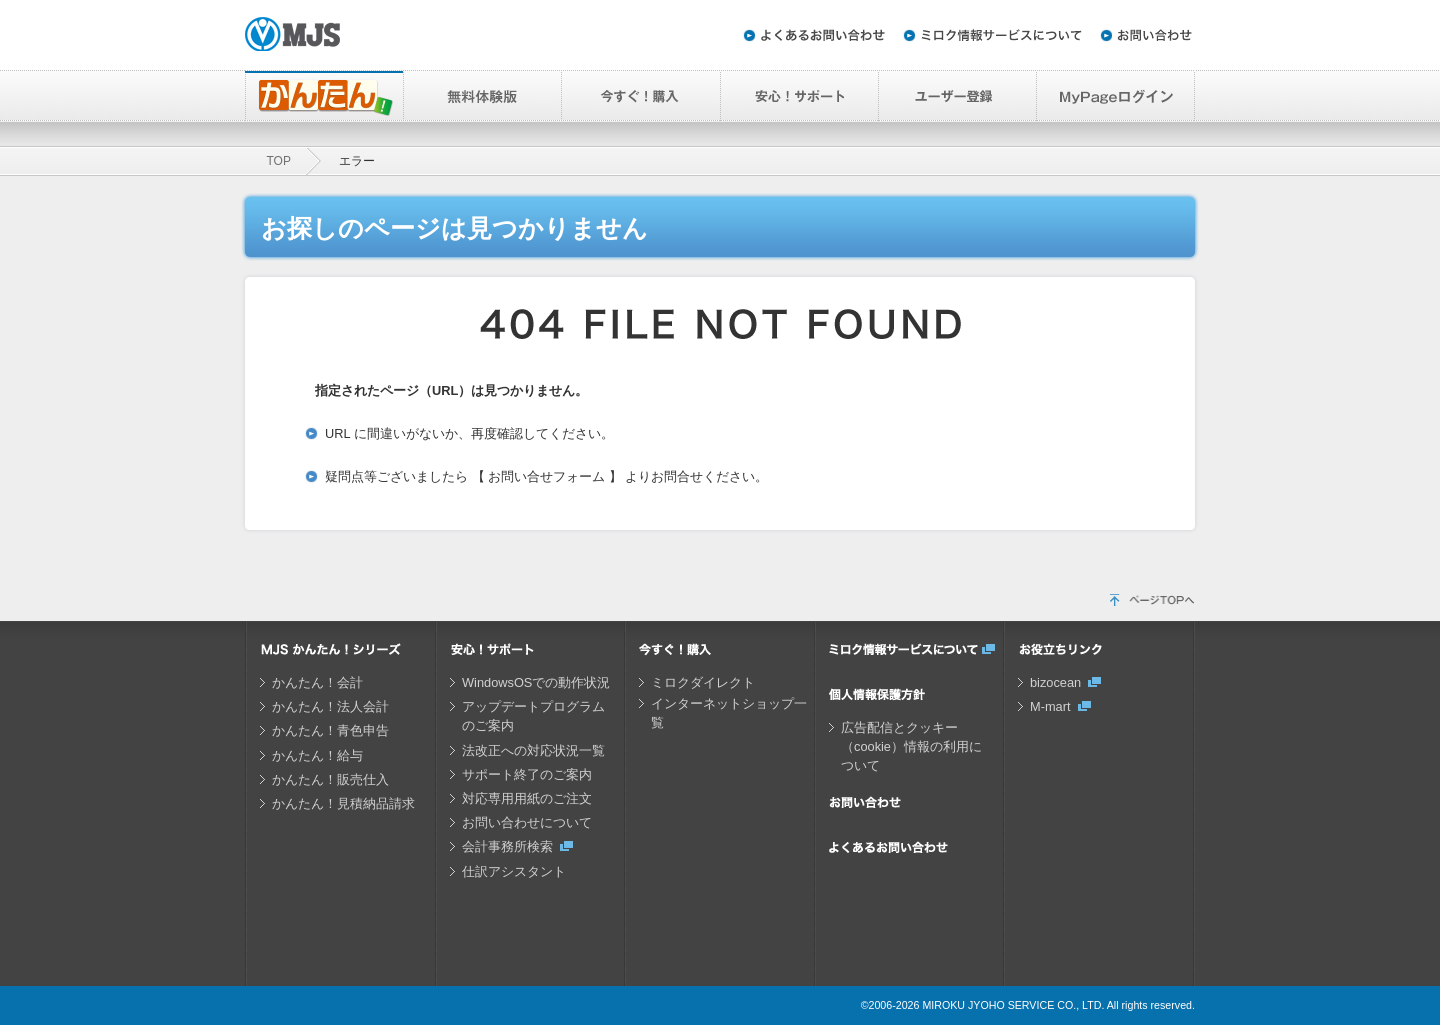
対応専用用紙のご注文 (527, 798)
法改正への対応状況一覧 (533, 750)
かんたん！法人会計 (330, 706)
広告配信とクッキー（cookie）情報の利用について (911, 746)
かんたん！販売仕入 (330, 779)
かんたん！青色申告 (330, 730)
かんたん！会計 (317, 682)
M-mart (1050, 706)
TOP (279, 161)
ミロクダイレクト (703, 682)
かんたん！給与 (317, 755)
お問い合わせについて (527, 822)
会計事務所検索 (507, 846)
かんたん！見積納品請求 (343, 803)
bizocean (1055, 682)
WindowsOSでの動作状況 (536, 682)
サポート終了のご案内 (527, 774)
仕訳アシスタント (514, 871)
